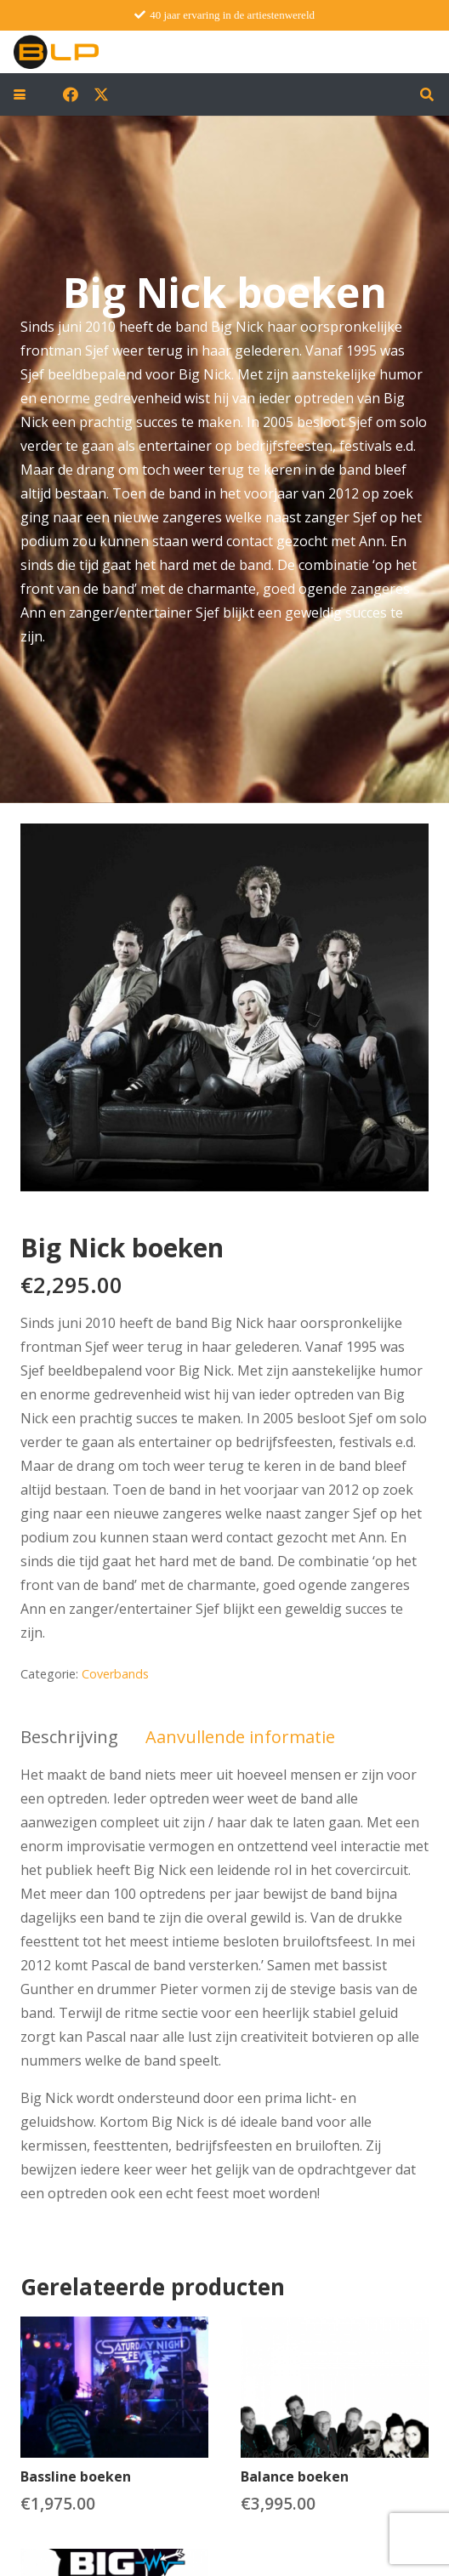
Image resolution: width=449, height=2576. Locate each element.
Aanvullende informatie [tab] (240, 1736)
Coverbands (115, 1674)
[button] (20, 94)
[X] (101, 94)
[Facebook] (70, 94)
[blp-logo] (56, 52)
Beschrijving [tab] (69, 1736)
